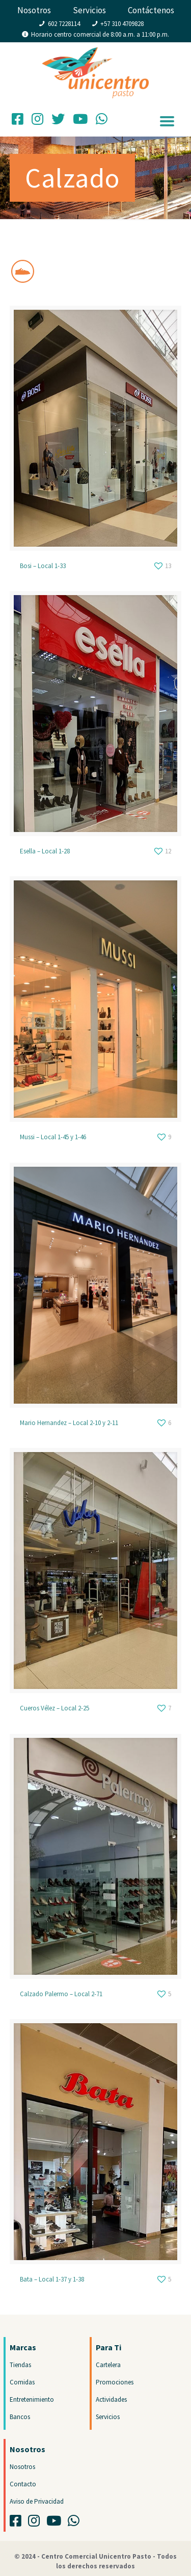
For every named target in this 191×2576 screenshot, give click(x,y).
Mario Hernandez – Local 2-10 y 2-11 (69, 1422)
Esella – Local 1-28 (45, 851)
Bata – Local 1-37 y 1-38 (52, 2279)
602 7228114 (64, 23)
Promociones (114, 2382)
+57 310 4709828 (122, 23)
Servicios (89, 10)
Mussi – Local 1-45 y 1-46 (53, 1137)
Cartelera (108, 2364)
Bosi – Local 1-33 (43, 565)
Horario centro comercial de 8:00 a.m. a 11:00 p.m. (100, 34)
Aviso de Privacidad (37, 2501)
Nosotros (34, 10)
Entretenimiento (32, 2399)
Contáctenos (151, 10)
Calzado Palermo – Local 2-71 (61, 1994)
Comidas (22, 2382)
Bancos (20, 2416)
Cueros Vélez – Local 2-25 (54, 1708)
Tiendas (20, 2364)
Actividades (111, 2399)
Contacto (23, 2484)
